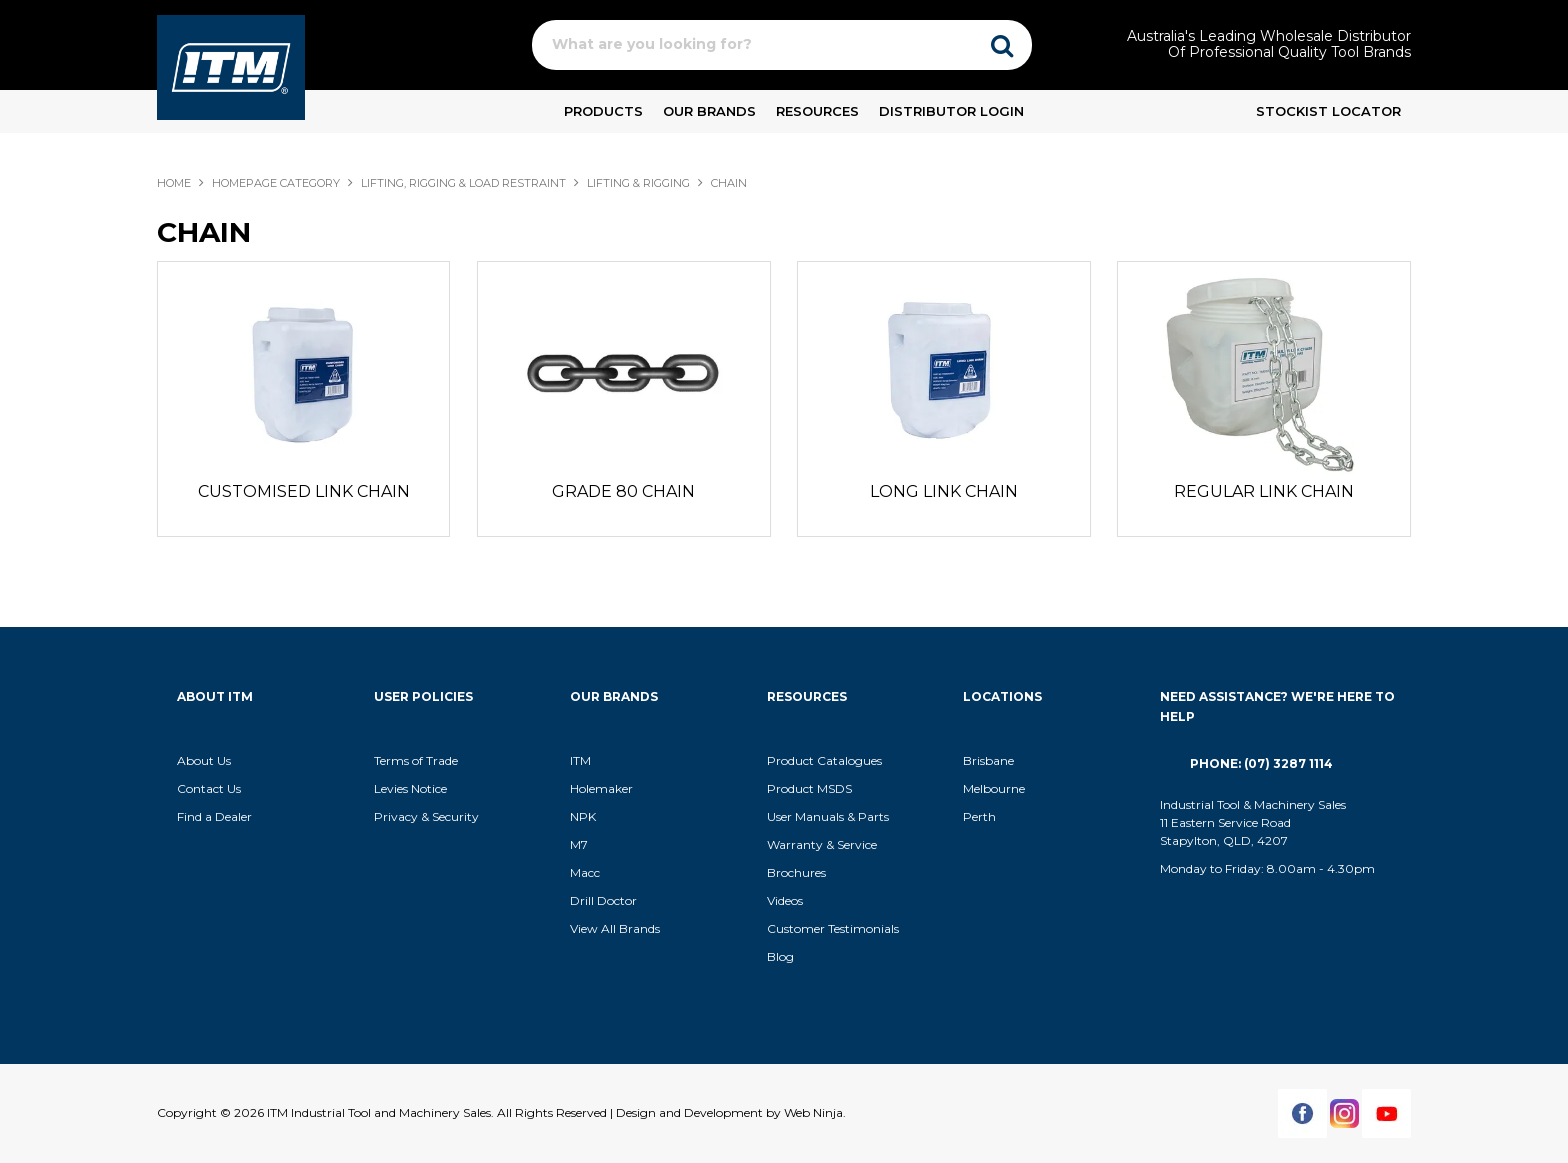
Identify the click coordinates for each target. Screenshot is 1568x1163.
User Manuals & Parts (828, 816)
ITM (580, 760)
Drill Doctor (603, 900)
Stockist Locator (1328, 111)
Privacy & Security (428, 816)
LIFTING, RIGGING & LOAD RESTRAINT (463, 183)
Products (603, 111)
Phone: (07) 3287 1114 (1261, 763)
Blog (780, 956)
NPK (583, 816)
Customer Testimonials (833, 928)
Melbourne (994, 788)
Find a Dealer (214, 816)
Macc (585, 872)
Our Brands (709, 111)
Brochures (796, 872)
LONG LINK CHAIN (944, 491)
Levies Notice (410, 788)
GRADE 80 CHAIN (623, 491)
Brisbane (988, 760)
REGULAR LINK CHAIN (1264, 491)
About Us (204, 760)
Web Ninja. (815, 1112)
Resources (817, 111)
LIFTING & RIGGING (638, 183)
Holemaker (601, 788)
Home (174, 183)
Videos (785, 900)
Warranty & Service (822, 844)
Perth (979, 816)
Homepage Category (276, 183)
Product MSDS (809, 788)
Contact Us (209, 788)
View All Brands (615, 928)
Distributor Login (951, 111)
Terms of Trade (416, 760)
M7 (579, 844)
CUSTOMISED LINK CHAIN (304, 491)
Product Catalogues (824, 760)
